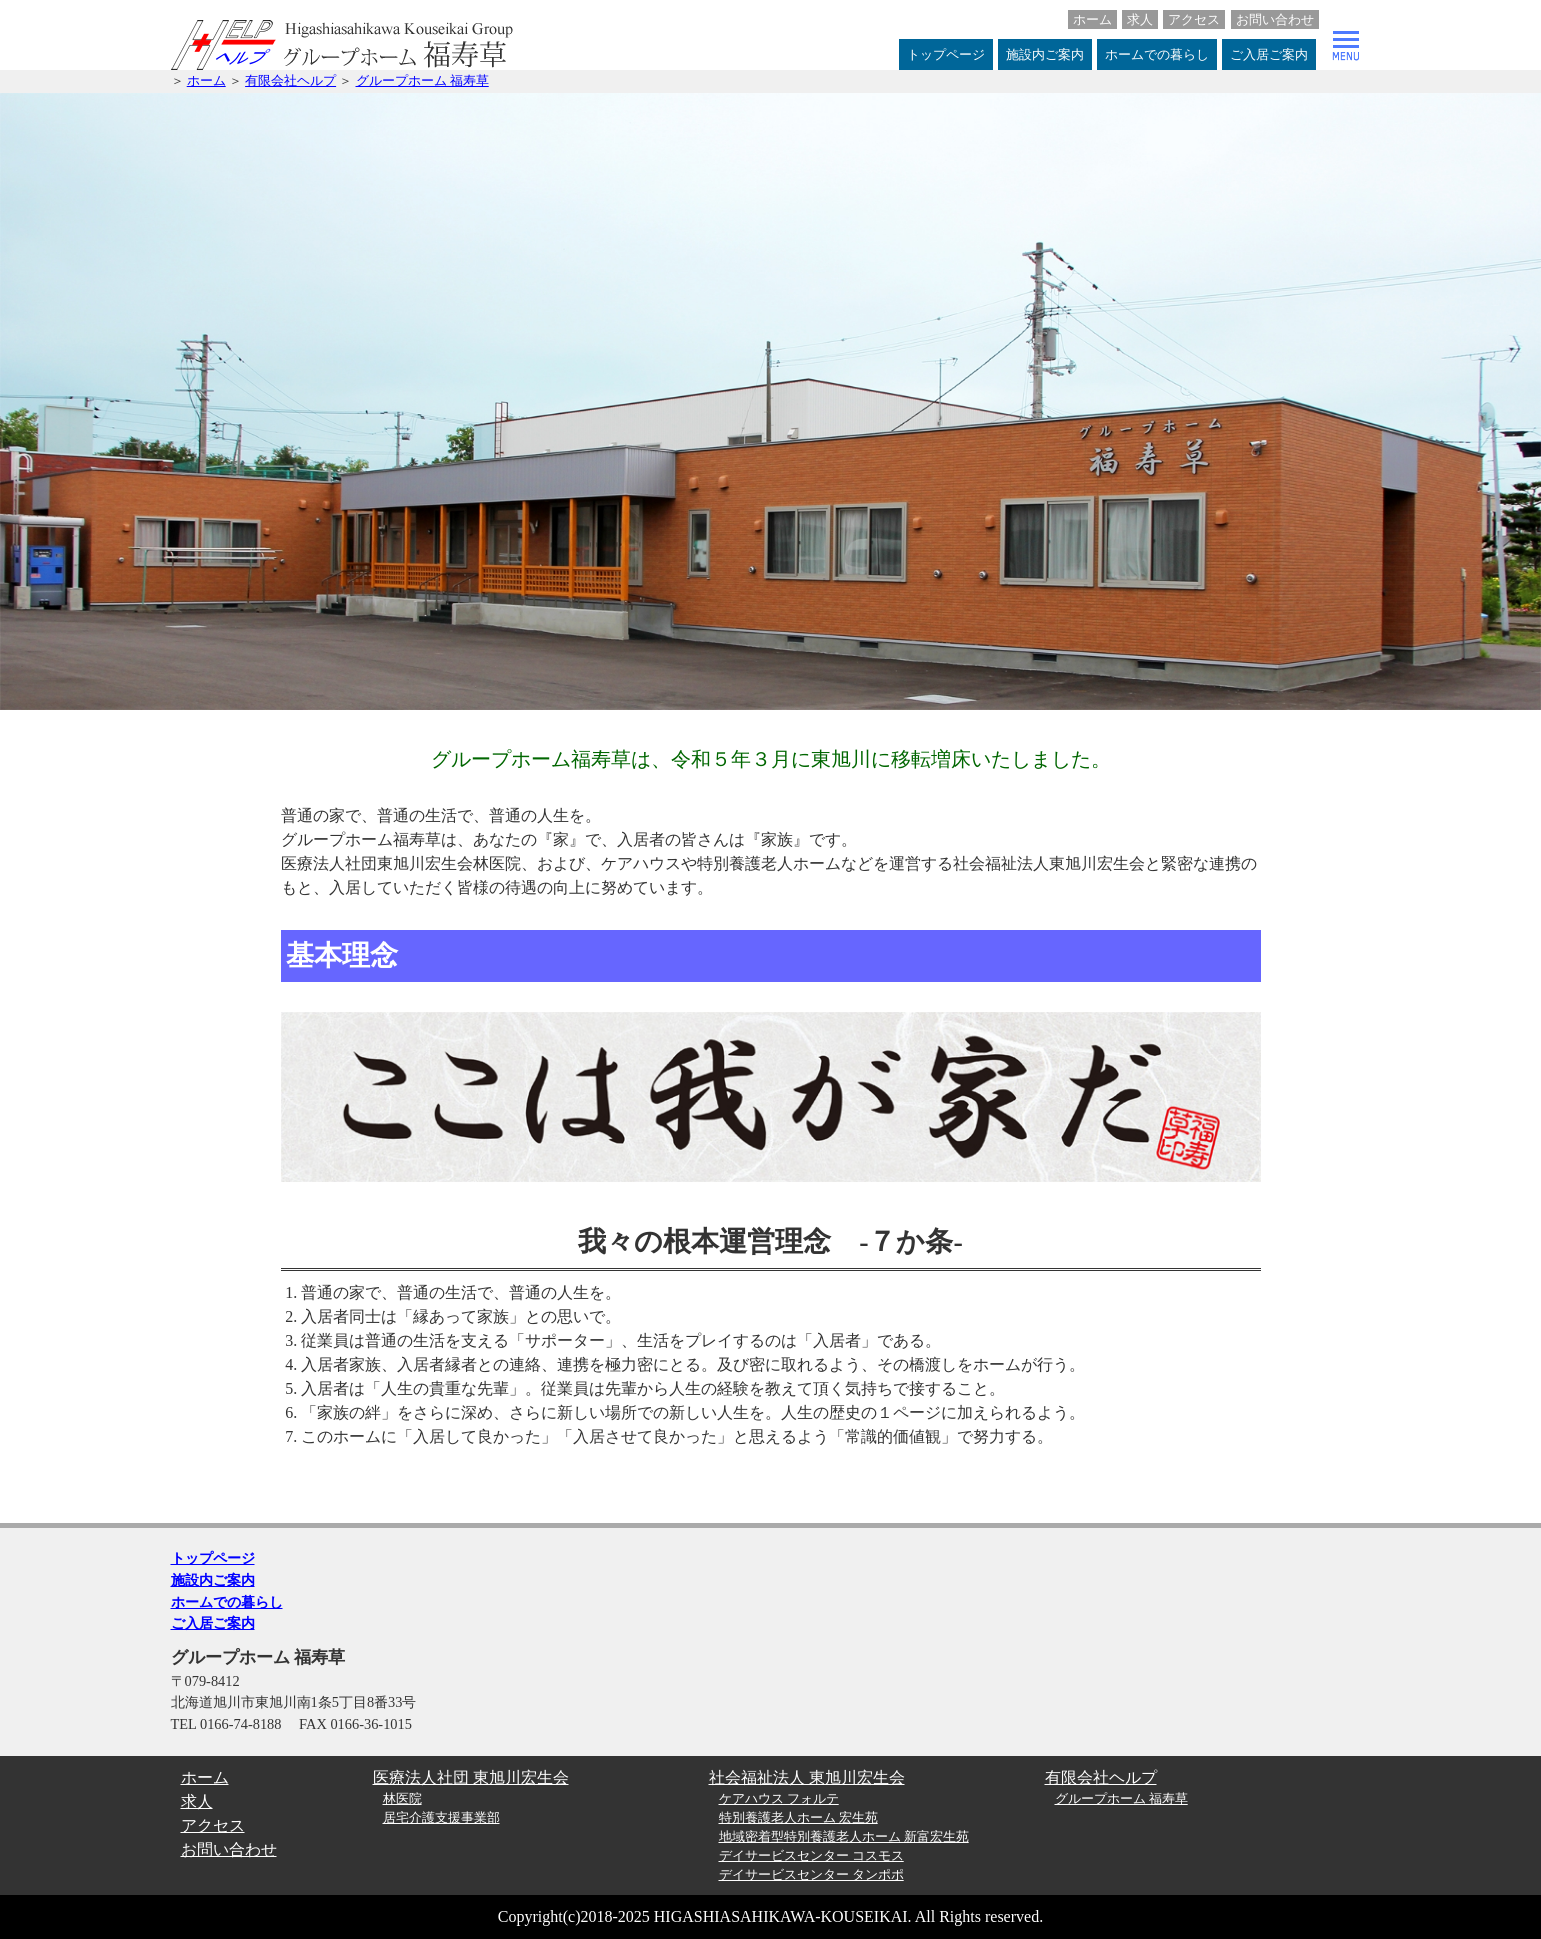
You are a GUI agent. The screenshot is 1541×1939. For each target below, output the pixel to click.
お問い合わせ (1275, 19)
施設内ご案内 (1045, 54)
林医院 (402, 1799)
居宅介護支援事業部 (441, 1818)
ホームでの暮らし (1157, 54)
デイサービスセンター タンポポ (811, 1875)
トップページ (946, 54)
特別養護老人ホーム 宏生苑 (798, 1818)
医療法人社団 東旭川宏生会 (471, 1777)
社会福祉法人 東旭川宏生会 (807, 1777)
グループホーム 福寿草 (422, 81)
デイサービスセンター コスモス (811, 1856)
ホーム (1092, 19)
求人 (1140, 19)
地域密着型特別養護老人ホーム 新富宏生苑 (844, 1837)
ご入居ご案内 (1269, 54)
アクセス (1194, 19)
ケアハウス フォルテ (779, 1799)
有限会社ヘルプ (290, 81)
